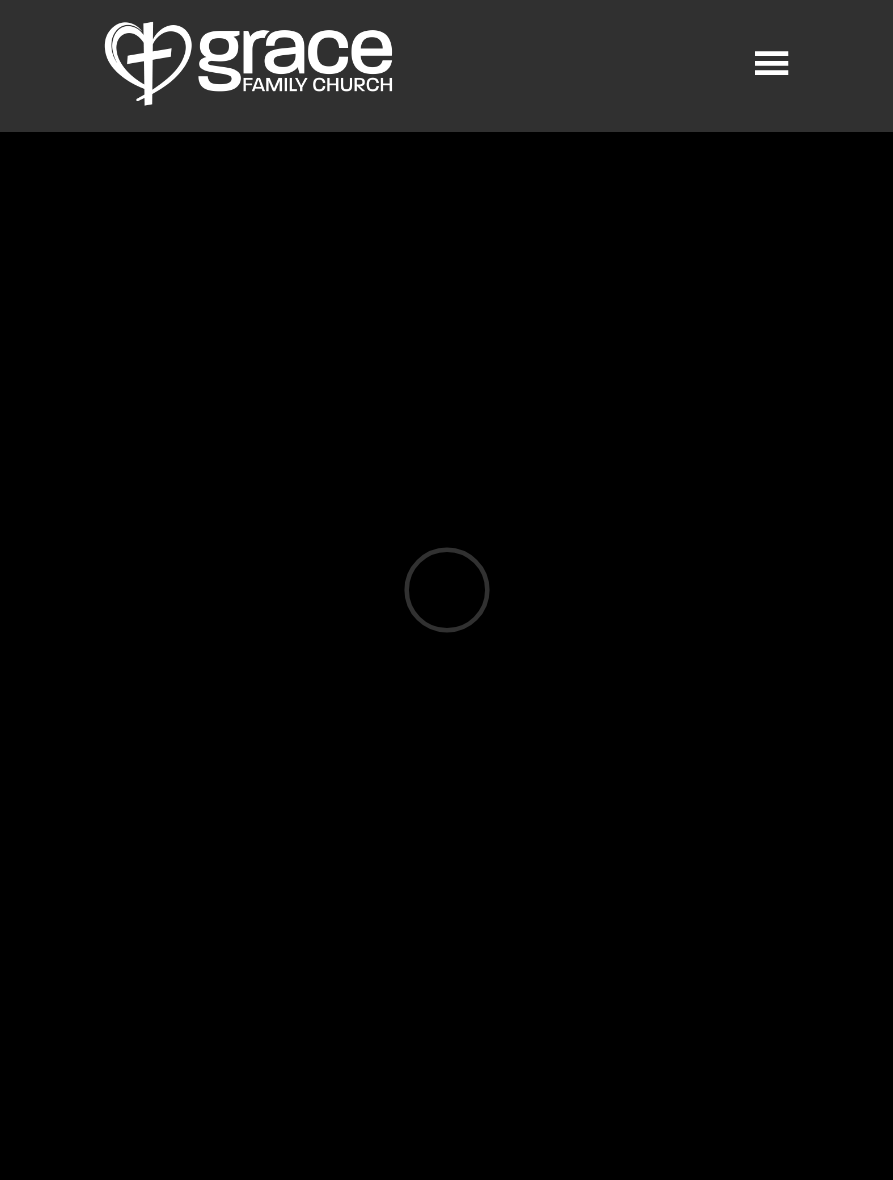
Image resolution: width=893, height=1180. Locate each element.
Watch (442, 813)
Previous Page (183, 937)
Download (304, 813)
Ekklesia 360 (443, 1137)
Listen (167, 813)
